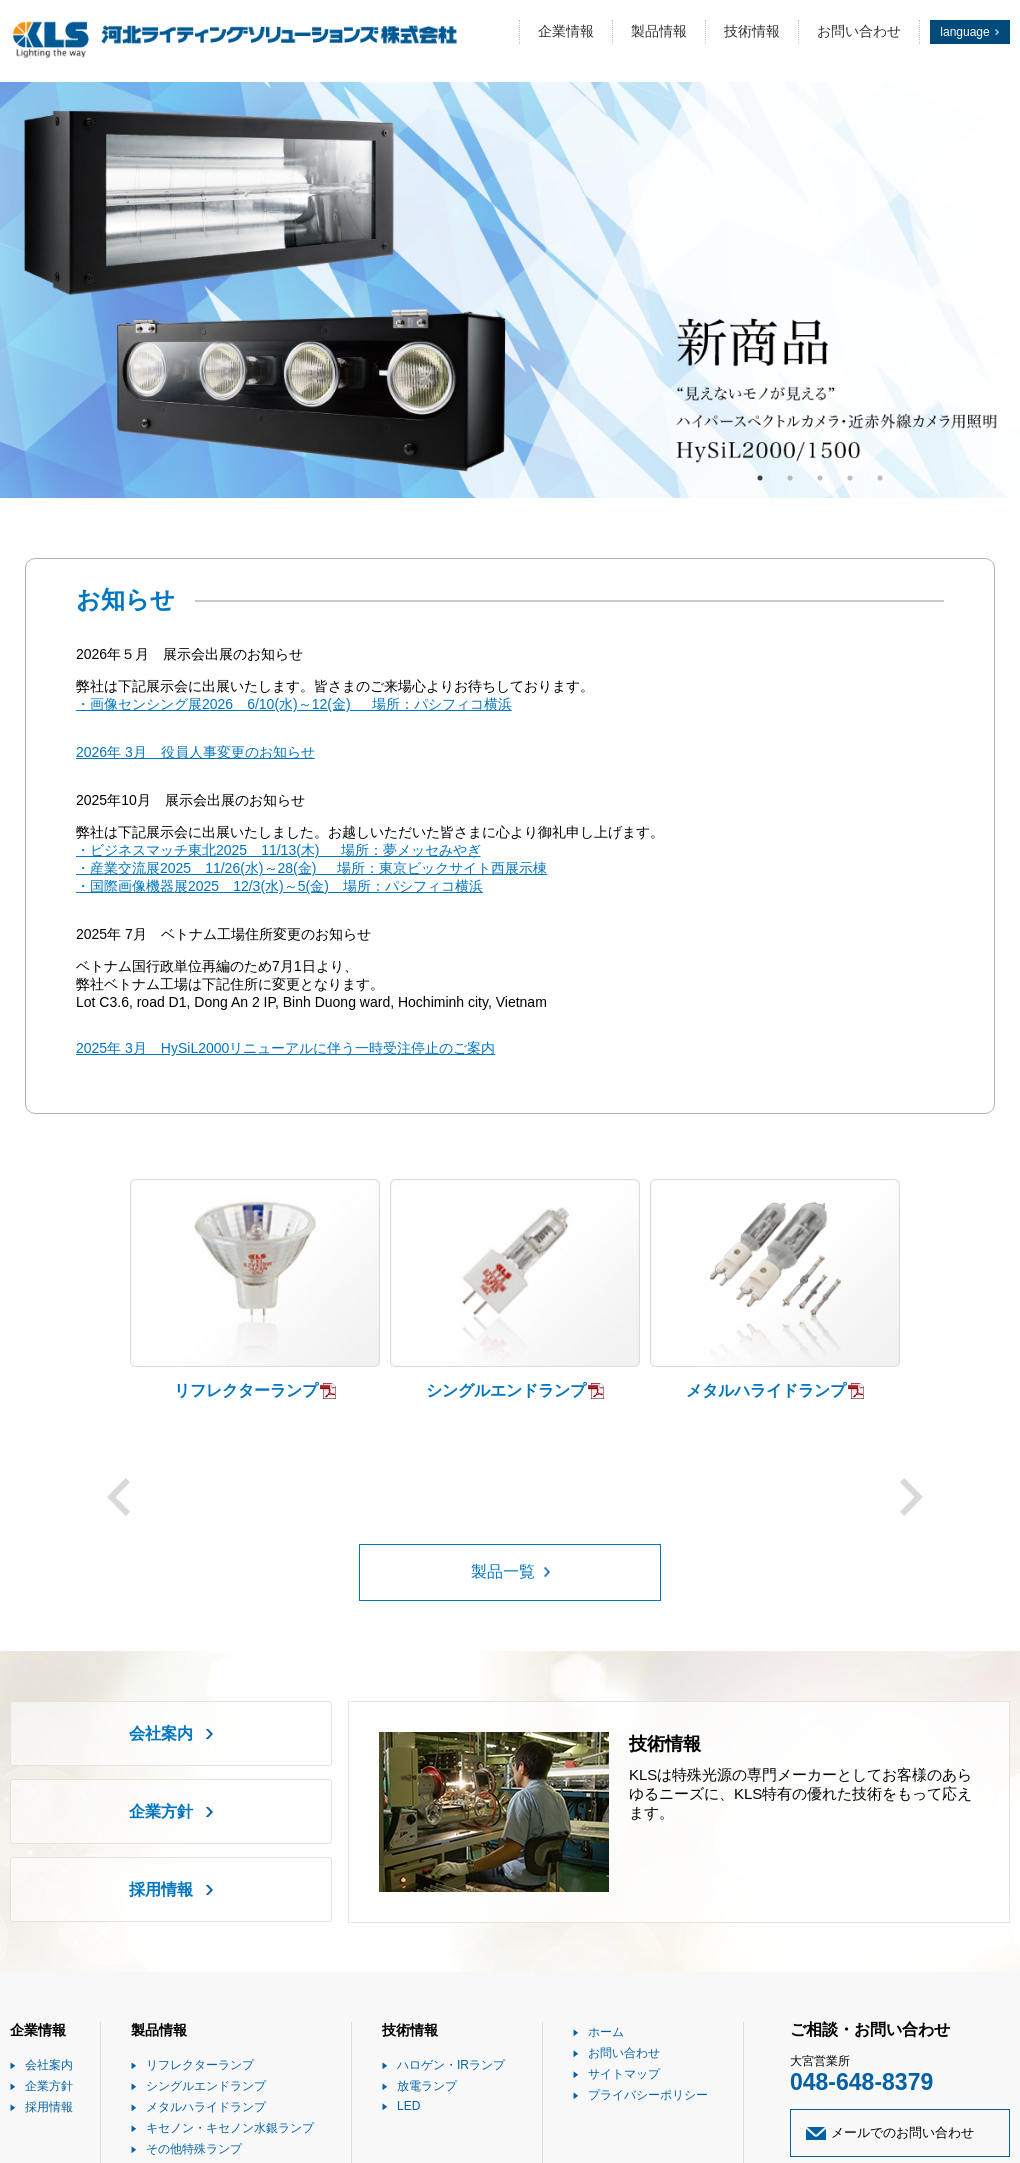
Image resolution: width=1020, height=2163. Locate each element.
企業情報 (566, 31)
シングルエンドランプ (206, 2086)
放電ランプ (427, 2086)
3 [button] (820, 478)
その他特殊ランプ (194, 2149)
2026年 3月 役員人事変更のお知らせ (195, 752)
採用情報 (161, 1889)
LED (408, 2106)
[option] (510, 290)
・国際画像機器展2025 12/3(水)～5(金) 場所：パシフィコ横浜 (279, 886)
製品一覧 (503, 1571)
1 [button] (760, 478)
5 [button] (880, 478)
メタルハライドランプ (206, 2107)
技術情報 (752, 31)
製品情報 (659, 31)
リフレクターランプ (200, 2065)
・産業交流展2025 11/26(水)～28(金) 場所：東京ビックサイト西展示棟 (311, 868)
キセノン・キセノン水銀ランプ (230, 2128)
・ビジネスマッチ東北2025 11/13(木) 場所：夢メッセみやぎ (278, 850)
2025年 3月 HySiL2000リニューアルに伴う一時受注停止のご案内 (285, 1048)
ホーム (606, 2032)
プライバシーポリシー (648, 2095)
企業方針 (161, 1811)
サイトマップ (624, 2074)
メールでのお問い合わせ (902, 2132)
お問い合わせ (859, 31)
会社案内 (161, 1733)
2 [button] (790, 478)
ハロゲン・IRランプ (451, 2065)
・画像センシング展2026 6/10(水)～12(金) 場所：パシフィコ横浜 (294, 704)
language (964, 32)
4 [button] (850, 478)
